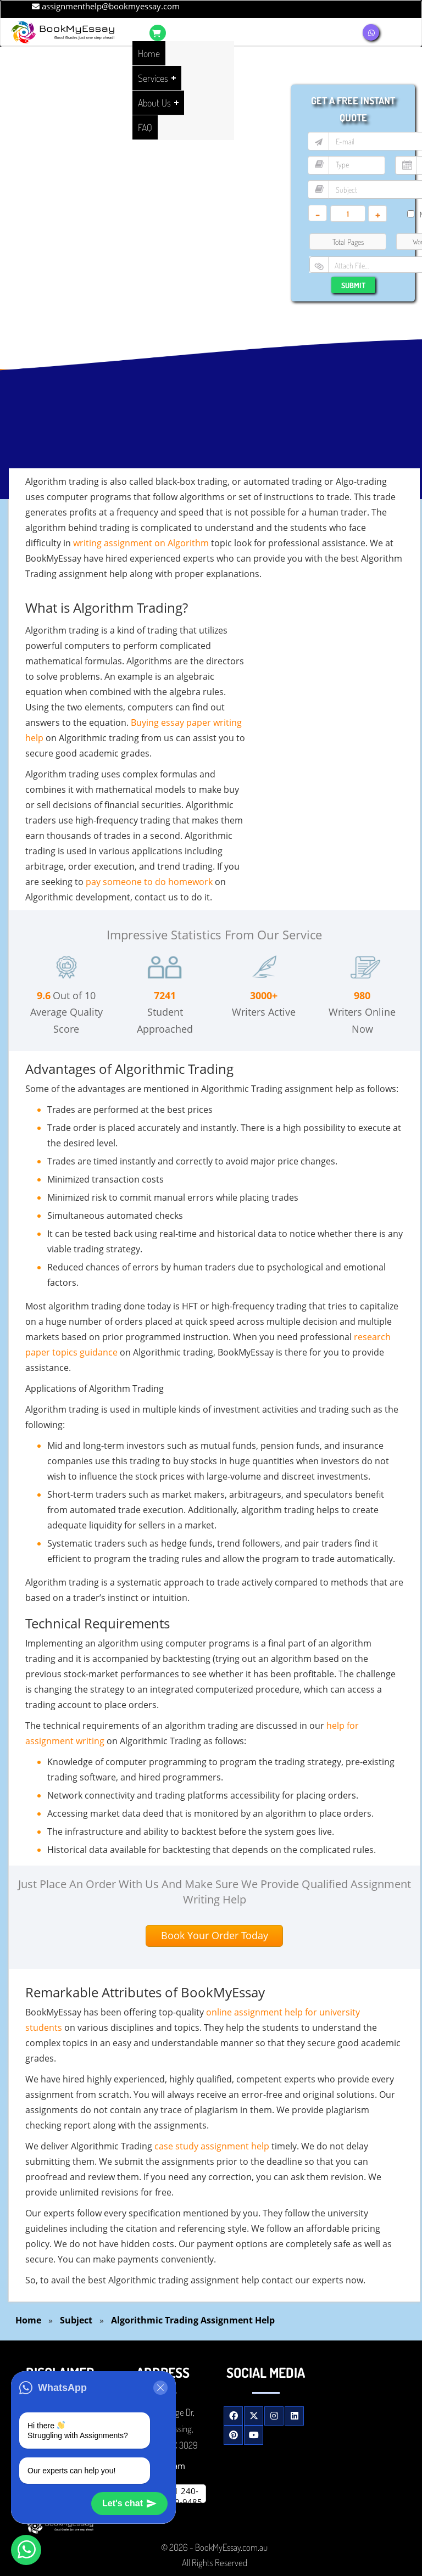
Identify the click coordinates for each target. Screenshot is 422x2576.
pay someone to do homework (149, 882)
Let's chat (129, 2503)
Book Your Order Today (214, 1935)
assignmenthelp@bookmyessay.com (106, 6)
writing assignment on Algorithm (141, 543)
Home (28, 2320)
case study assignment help (211, 2146)
